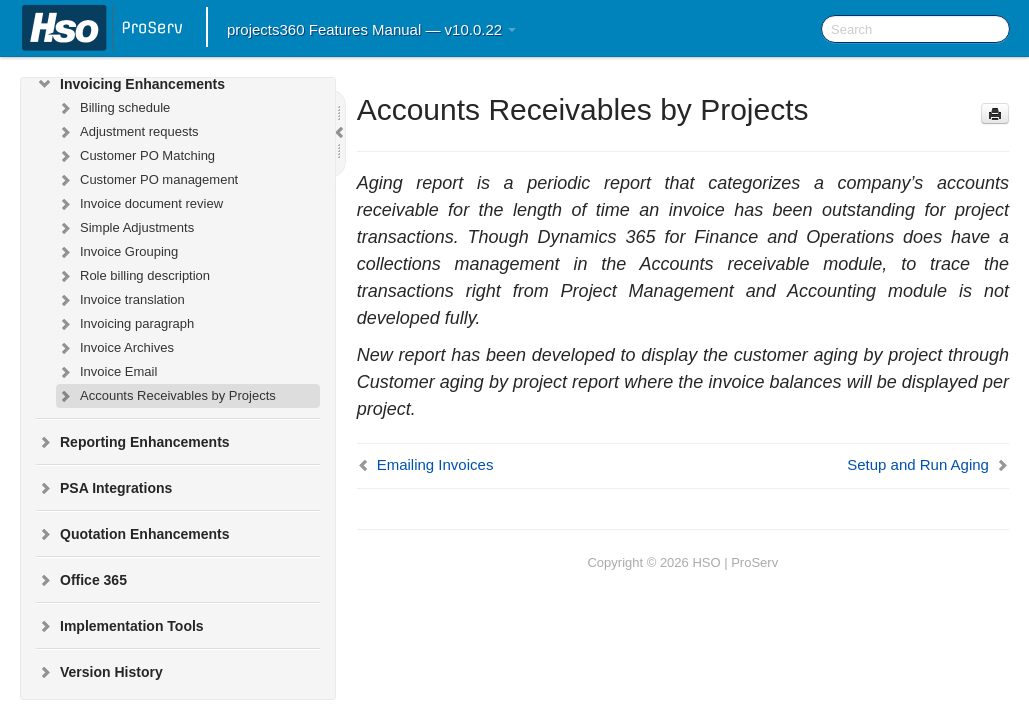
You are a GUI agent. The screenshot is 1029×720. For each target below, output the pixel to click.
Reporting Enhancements (133, 442)
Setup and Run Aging (918, 464)
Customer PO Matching (135, 156)
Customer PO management (147, 180)
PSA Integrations (104, 488)
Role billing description (133, 276)
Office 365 (81, 580)
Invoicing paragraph (125, 324)
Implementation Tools (120, 626)
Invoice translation (120, 300)
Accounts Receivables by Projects (166, 396)
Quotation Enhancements (133, 534)
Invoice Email (106, 372)
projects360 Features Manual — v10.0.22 (371, 29)
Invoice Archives (115, 348)
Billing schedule (113, 108)
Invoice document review (139, 204)
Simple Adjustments (125, 228)
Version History (99, 672)
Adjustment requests (127, 132)
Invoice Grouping (117, 252)
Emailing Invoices (435, 464)
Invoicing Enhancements (130, 84)
